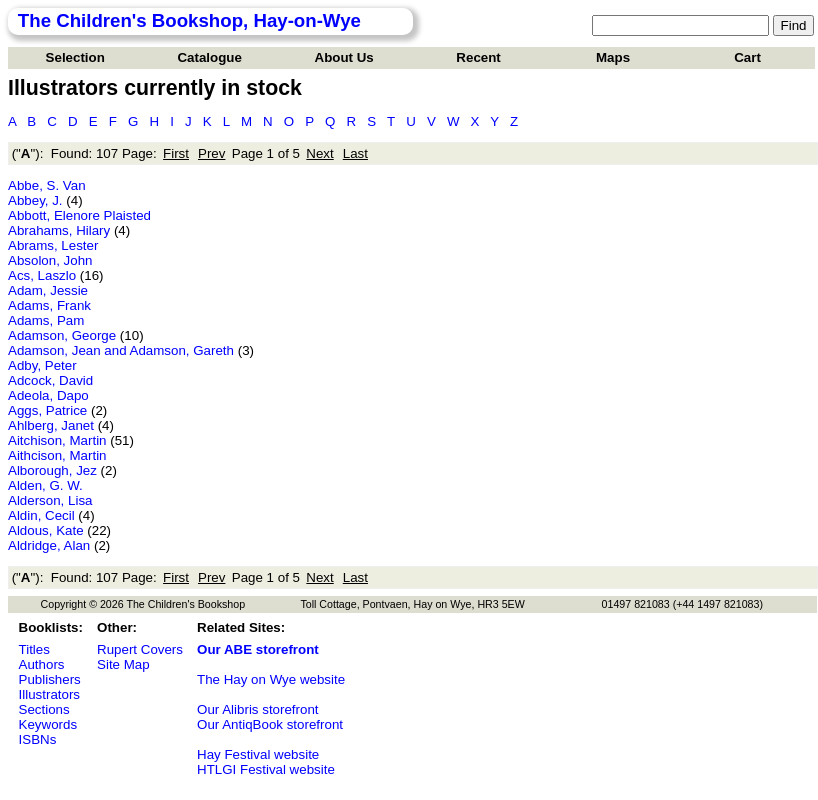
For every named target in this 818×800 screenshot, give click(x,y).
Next (319, 153)
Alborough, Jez (52, 470)
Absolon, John (50, 260)
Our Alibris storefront (257, 709)
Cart (747, 57)
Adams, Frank (49, 305)
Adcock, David (50, 380)
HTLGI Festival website (266, 769)
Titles (34, 649)
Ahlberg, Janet (51, 425)
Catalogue (209, 57)
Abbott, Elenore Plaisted (79, 215)
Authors (42, 664)
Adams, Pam (46, 320)
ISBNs (38, 739)
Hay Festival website (258, 754)
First (176, 153)
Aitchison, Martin (57, 440)
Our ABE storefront (258, 649)
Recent (478, 57)
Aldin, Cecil (41, 515)
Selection (75, 57)
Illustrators (49, 694)
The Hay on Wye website (271, 679)
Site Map (123, 664)
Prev (211, 153)
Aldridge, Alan (49, 545)
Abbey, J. (35, 200)
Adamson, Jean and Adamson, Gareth (121, 350)
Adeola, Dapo (48, 395)
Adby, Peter (42, 365)
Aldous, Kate (46, 530)
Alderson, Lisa (50, 500)
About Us (344, 57)
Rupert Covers (140, 649)
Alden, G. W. (45, 485)
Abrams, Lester (53, 245)
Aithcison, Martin (57, 455)
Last (355, 153)
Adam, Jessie (48, 290)
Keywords (48, 724)
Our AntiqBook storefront (270, 724)
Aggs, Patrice (47, 410)
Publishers (50, 679)
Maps (613, 57)
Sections (44, 709)
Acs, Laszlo (42, 275)
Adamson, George (62, 335)
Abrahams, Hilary (59, 230)
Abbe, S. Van (47, 185)
